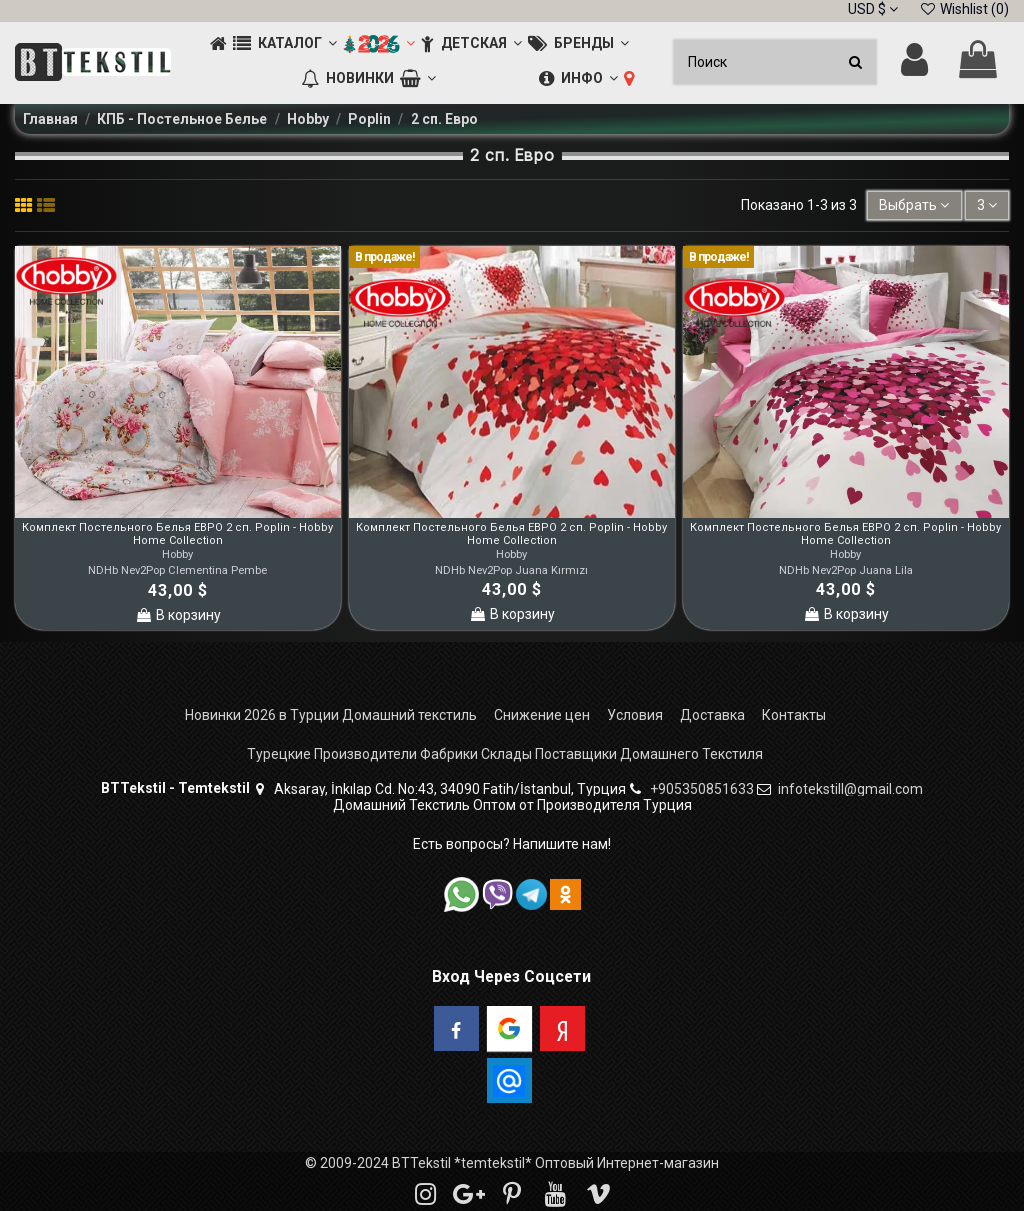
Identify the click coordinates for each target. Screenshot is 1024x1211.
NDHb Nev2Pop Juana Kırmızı (511, 570)
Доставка (712, 715)
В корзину (178, 615)
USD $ (873, 9)
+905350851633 (702, 789)
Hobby (177, 554)
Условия (635, 715)
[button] (285, 44)
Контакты (794, 715)
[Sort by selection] (914, 205)
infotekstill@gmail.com (850, 789)
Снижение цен (542, 715)
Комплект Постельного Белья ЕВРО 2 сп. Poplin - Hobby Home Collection (177, 534)
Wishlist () (964, 9)
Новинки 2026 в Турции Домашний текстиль (331, 715)
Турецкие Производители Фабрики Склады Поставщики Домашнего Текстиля (505, 754)
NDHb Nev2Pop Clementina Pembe (177, 570)
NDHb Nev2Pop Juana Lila (846, 570)
